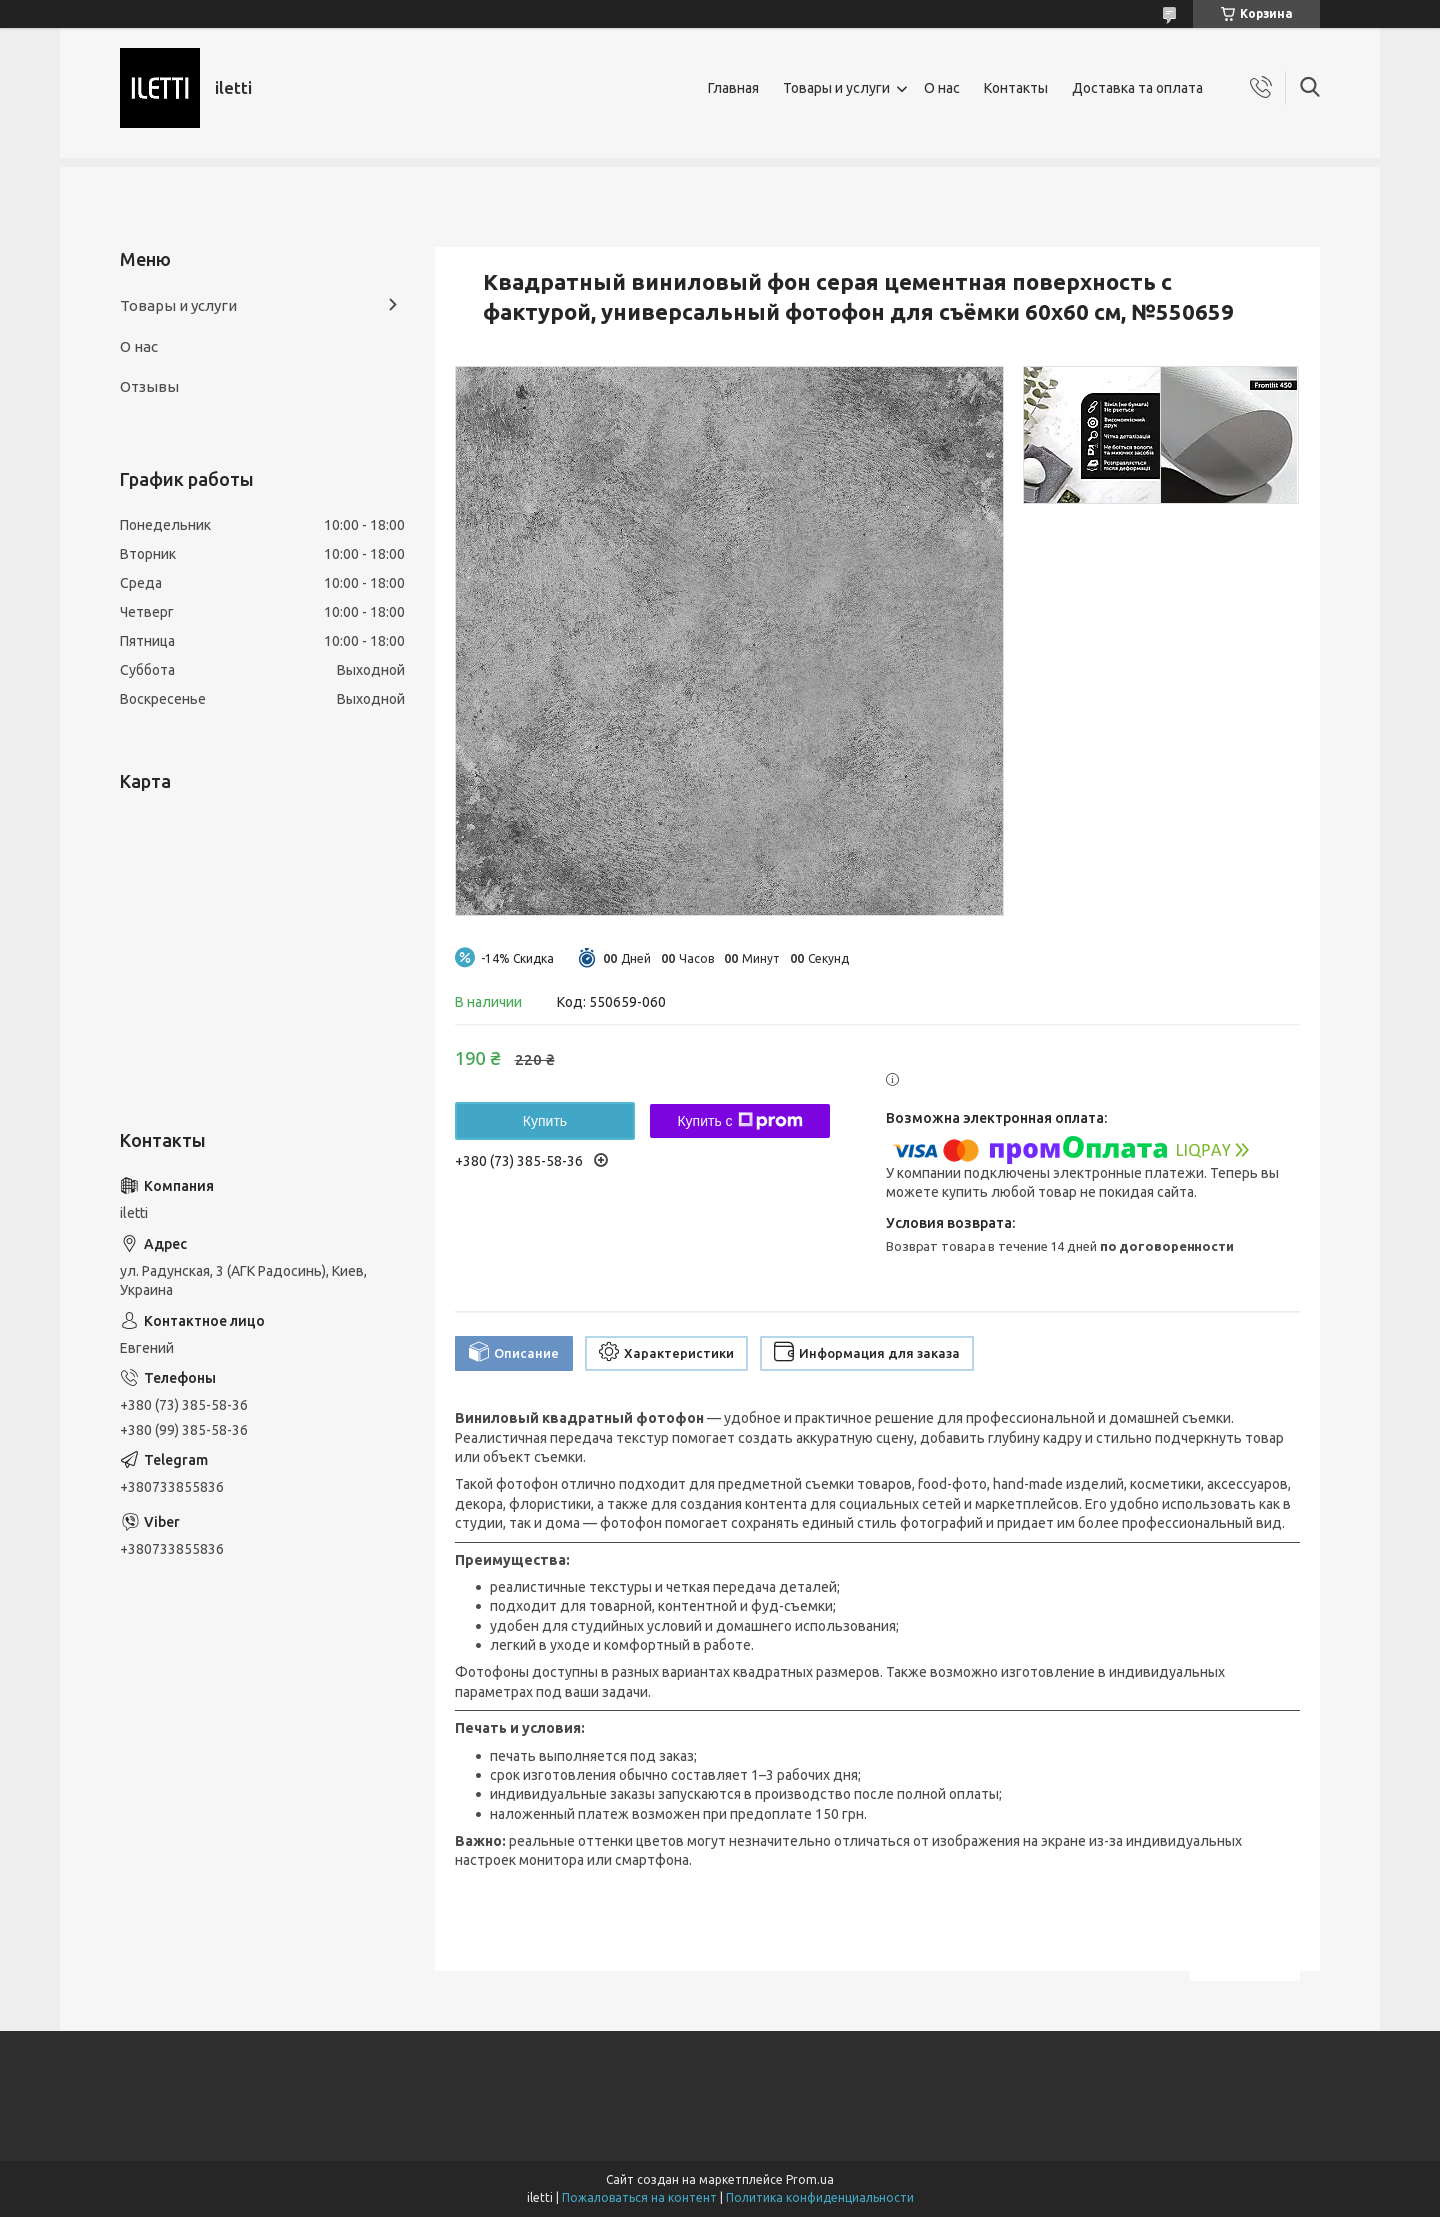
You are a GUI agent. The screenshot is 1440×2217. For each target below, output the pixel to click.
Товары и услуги (836, 88)
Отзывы (149, 386)
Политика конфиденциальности (820, 2197)
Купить (545, 1121)
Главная (733, 88)
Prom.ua (810, 2179)
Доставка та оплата (1137, 88)
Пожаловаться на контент (639, 2197)
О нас (942, 88)
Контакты (1016, 88)
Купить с (739, 1121)
